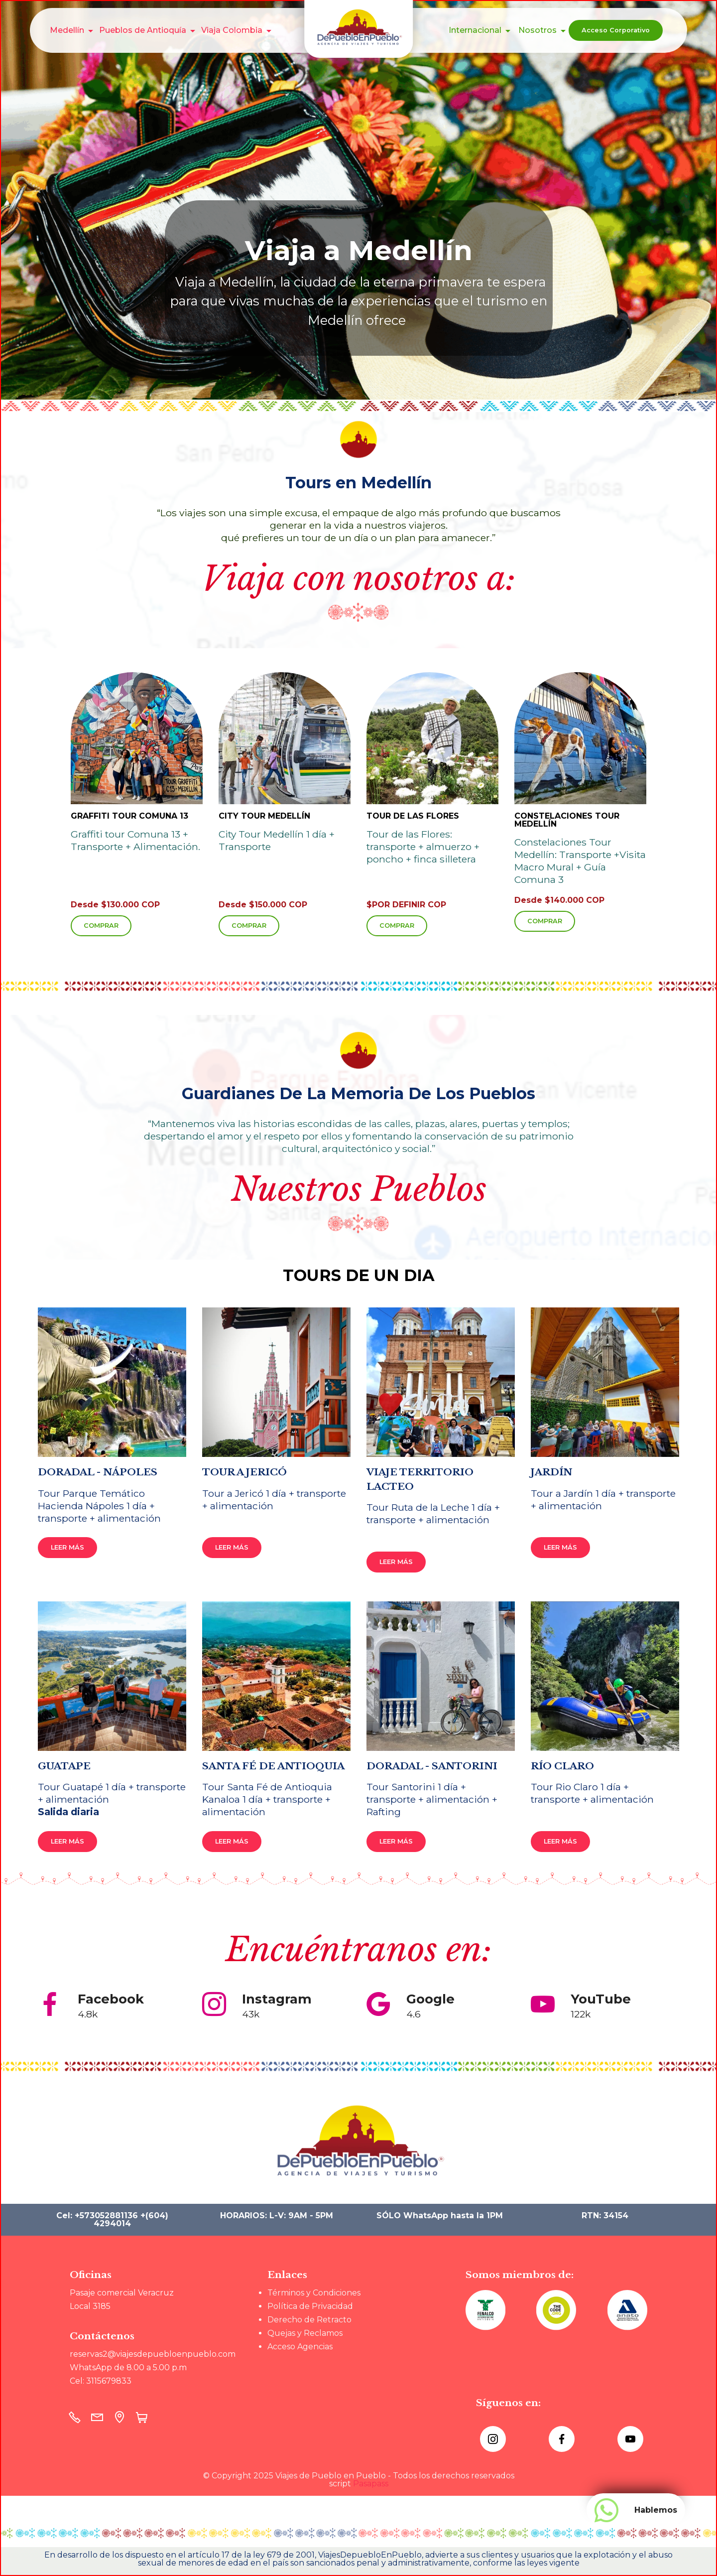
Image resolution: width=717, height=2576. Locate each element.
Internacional (475, 30)
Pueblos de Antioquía (142, 30)
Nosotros (537, 30)
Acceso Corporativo (616, 30)
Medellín (67, 30)
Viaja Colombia (231, 30)
